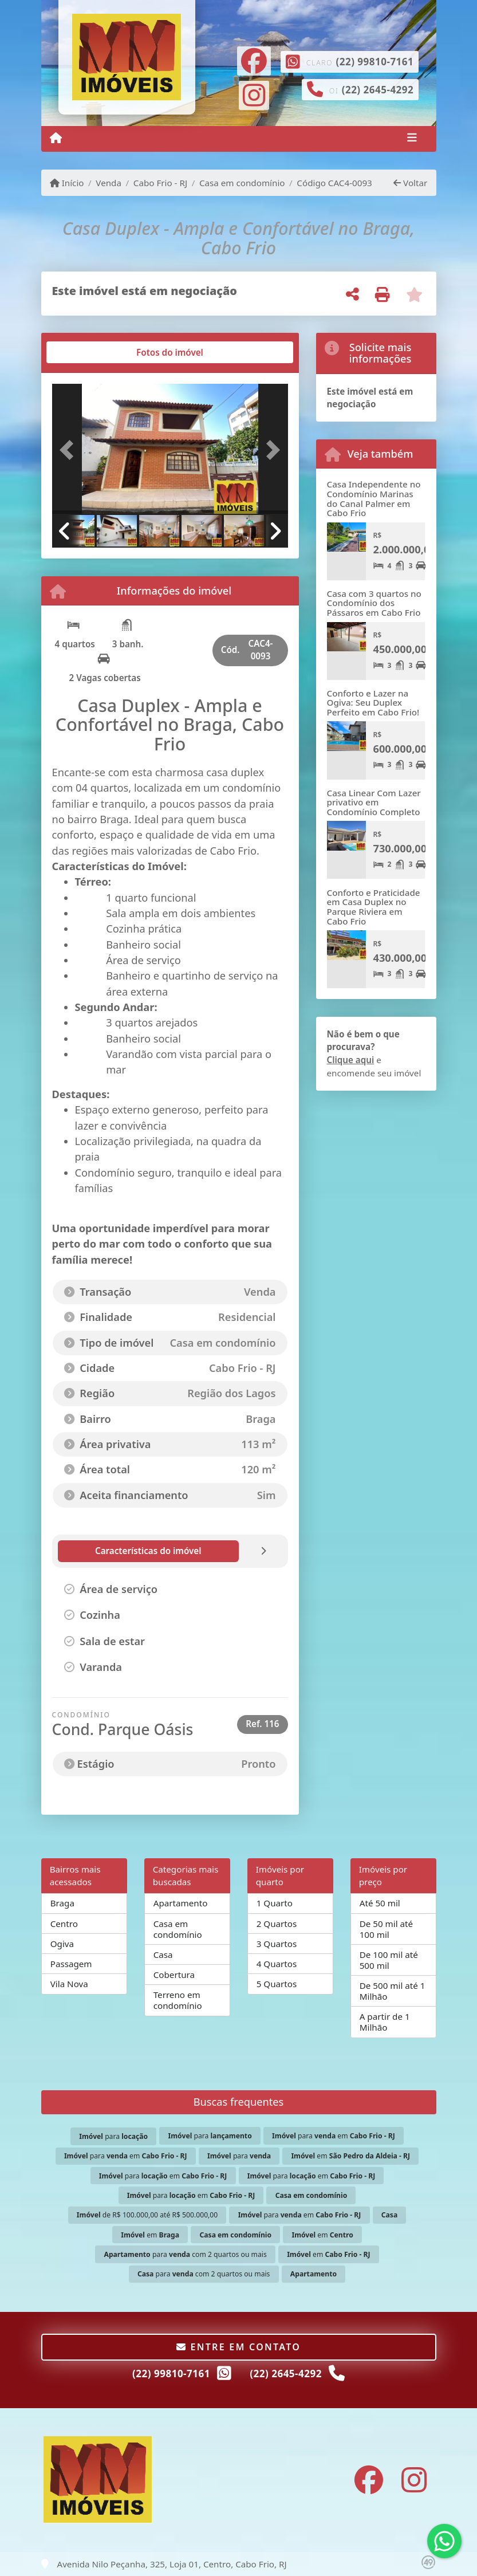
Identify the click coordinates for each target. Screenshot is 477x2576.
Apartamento (180, 1903)
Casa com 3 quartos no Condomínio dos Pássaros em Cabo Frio (374, 603)
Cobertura (174, 1974)
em (350, 2156)
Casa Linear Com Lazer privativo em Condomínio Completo (374, 802)
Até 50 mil (380, 1903)
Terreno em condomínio (177, 2000)
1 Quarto (275, 1903)
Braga (62, 1903)
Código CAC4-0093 (334, 182)
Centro (64, 1923)
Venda (108, 182)
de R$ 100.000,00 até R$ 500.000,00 (147, 2215)
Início (67, 182)
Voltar (410, 182)
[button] (70, 450)
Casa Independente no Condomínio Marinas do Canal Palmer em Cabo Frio (374, 498)
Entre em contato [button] (238, 2347)
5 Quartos (277, 1983)
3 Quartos (277, 1943)
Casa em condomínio (242, 182)
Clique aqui (350, 1059)
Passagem (71, 1963)
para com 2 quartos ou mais (185, 2254)
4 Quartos (277, 1963)
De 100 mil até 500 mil (389, 1960)
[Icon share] (254, 59)
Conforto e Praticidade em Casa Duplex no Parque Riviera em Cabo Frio (373, 907)
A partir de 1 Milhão (385, 2022)
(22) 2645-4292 (378, 89)
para (113, 2136)
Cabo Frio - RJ (160, 182)
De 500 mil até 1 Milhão (392, 1991)
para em (333, 2136)
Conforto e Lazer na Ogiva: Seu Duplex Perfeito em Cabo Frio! (373, 702)
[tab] (88, 352)
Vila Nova (69, 1983)
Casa (163, 1954)
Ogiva (62, 1943)
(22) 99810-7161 (374, 61)
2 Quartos (277, 1923)
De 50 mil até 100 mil (386, 1929)
